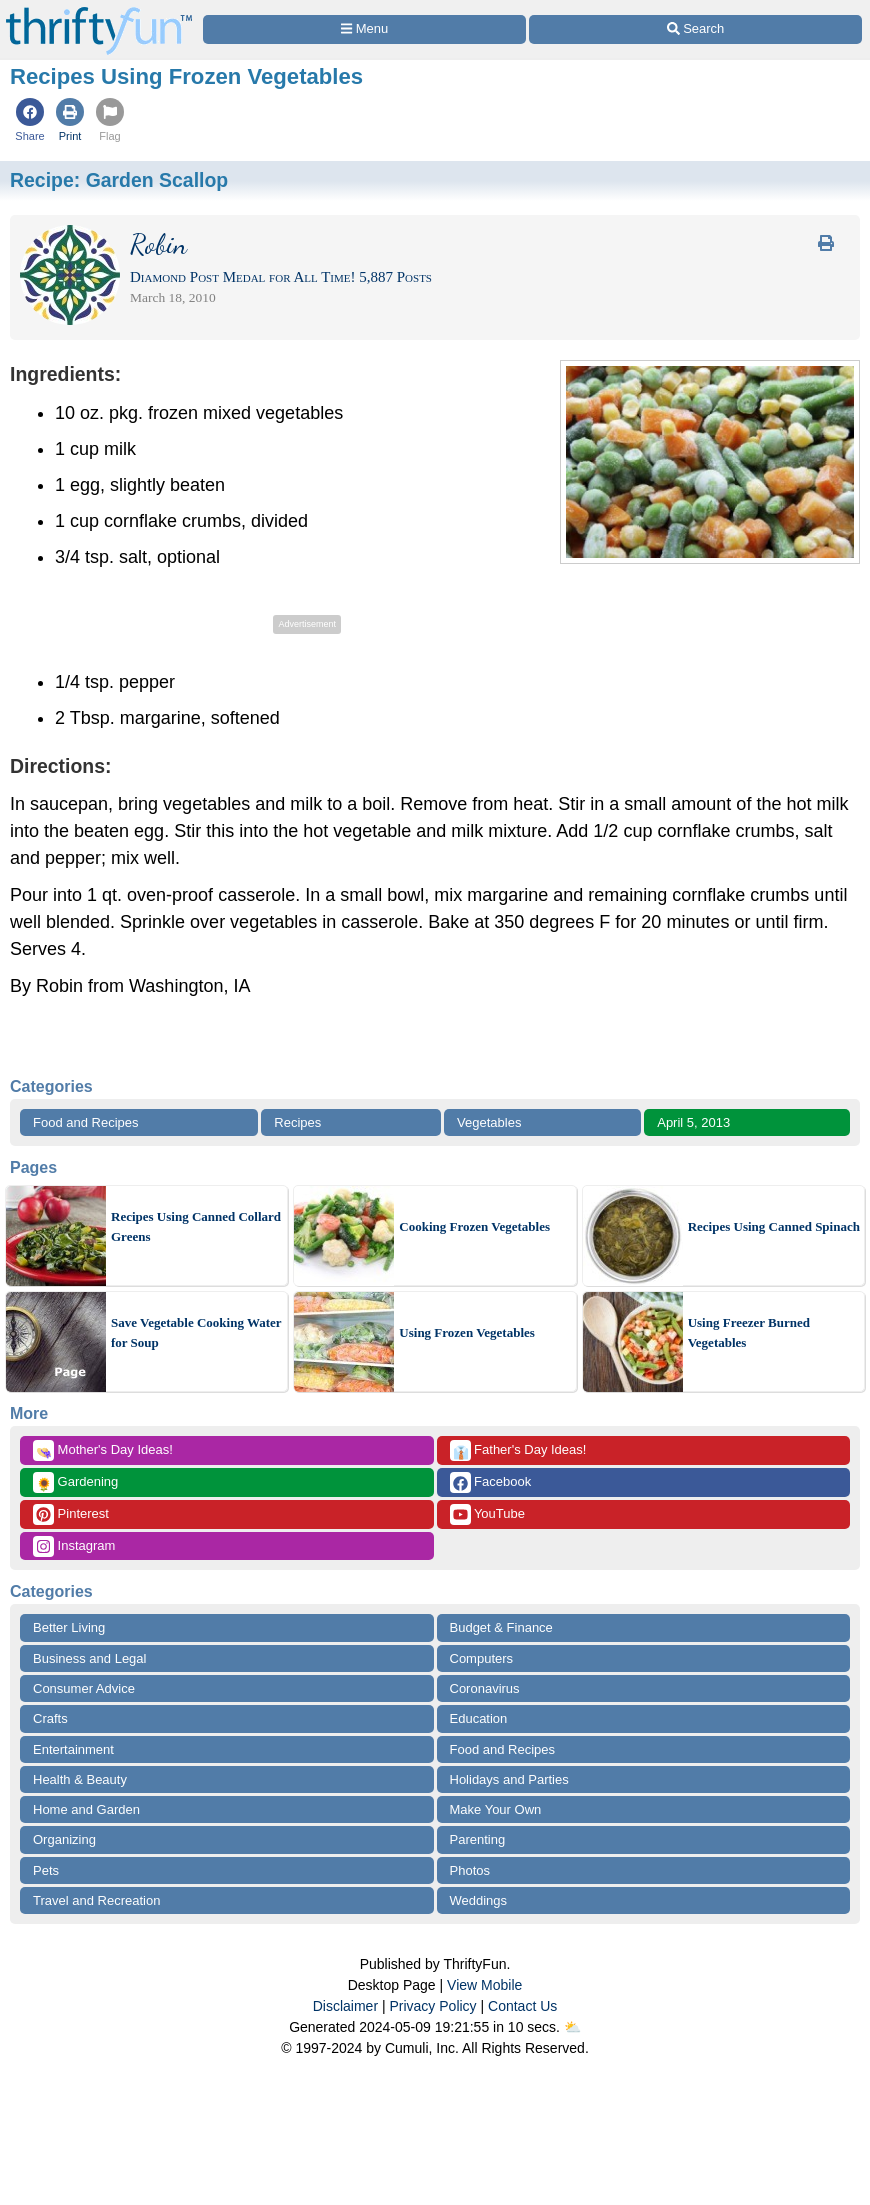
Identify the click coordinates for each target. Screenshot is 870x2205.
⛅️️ (572, 2027)
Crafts (50, 1718)
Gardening (75, 1482)
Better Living (69, 1627)
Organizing (64, 1839)
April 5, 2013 (693, 1122)
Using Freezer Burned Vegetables (749, 1332)
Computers (482, 1658)
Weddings (479, 1900)
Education (479, 1718)
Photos (470, 1870)
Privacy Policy (432, 2006)
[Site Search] (695, 29)
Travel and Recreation (96, 1900)
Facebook (491, 1482)
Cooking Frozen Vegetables (474, 1226)
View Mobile (484, 1985)
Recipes (297, 1122)
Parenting (478, 1839)
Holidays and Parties (509, 1779)
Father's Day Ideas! (518, 1450)
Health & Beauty (80, 1779)
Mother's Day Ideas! (103, 1450)
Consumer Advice (84, 1688)
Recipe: (119, 180)
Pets (46, 1870)
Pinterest (71, 1514)
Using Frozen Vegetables (467, 1332)
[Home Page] (99, 11)
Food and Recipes (86, 1122)
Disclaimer (345, 2006)
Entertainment (73, 1749)
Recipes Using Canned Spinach (774, 1226)
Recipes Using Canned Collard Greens (196, 1226)
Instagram (74, 1546)
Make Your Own (496, 1809)
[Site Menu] (364, 29)
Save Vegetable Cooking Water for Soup (196, 1332)
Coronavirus (485, 1688)
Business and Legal (89, 1658)
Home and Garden (86, 1809)
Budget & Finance (501, 1627)
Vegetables (489, 1122)
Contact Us (522, 2006)
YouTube (487, 1514)
